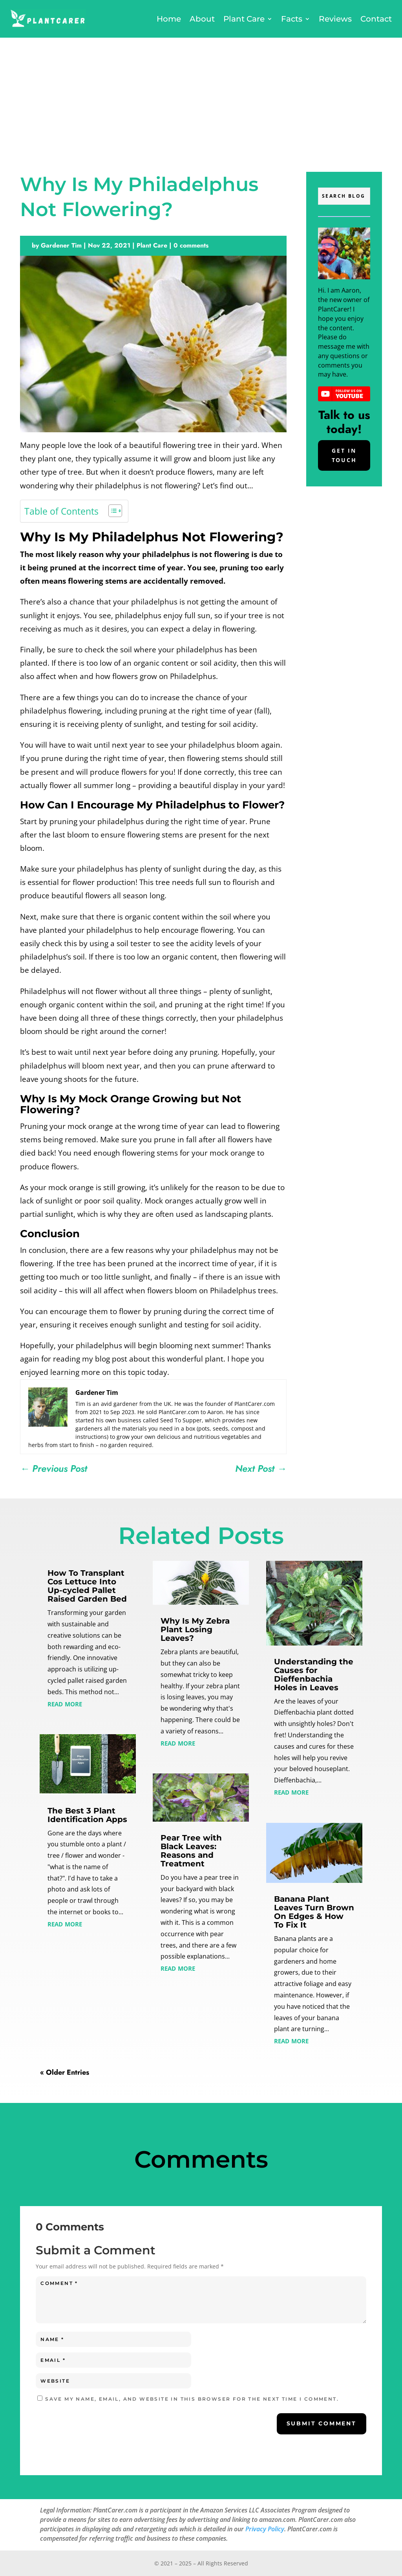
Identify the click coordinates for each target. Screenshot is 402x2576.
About (202, 19)
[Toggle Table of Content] (111, 510)
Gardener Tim (61, 245)
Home (169, 19)
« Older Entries (64, 2072)
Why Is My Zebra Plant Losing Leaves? (195, 1629)
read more (65, 1703)
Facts (291, 19)
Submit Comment (321, 2423)
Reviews (335, 19)
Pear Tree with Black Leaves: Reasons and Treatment (191, 1850)
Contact (376, 19)
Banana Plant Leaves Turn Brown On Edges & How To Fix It (314, 1912)
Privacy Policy (264, 2529)
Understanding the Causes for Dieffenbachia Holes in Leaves (313, 1674)
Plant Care (244, 19)
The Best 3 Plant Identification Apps (87, 1815)
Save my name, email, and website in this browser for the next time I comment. (192, 2399)
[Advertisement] (201, 96)
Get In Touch (344, 455)
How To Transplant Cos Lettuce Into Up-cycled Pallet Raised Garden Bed (87, 1586)
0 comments (191, 245)
